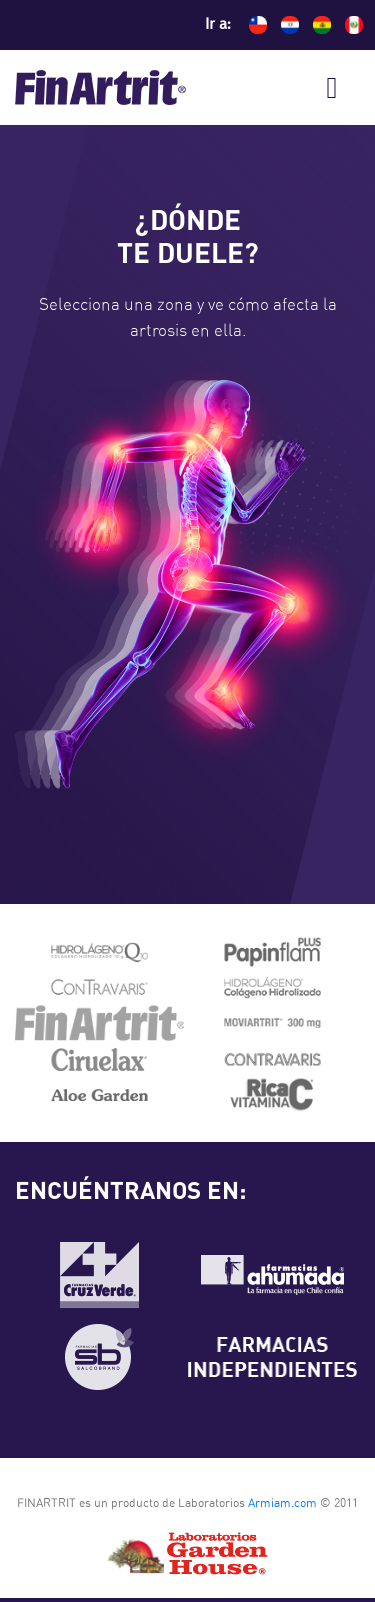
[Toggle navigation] (332, 88)
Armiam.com (282, 1503)
